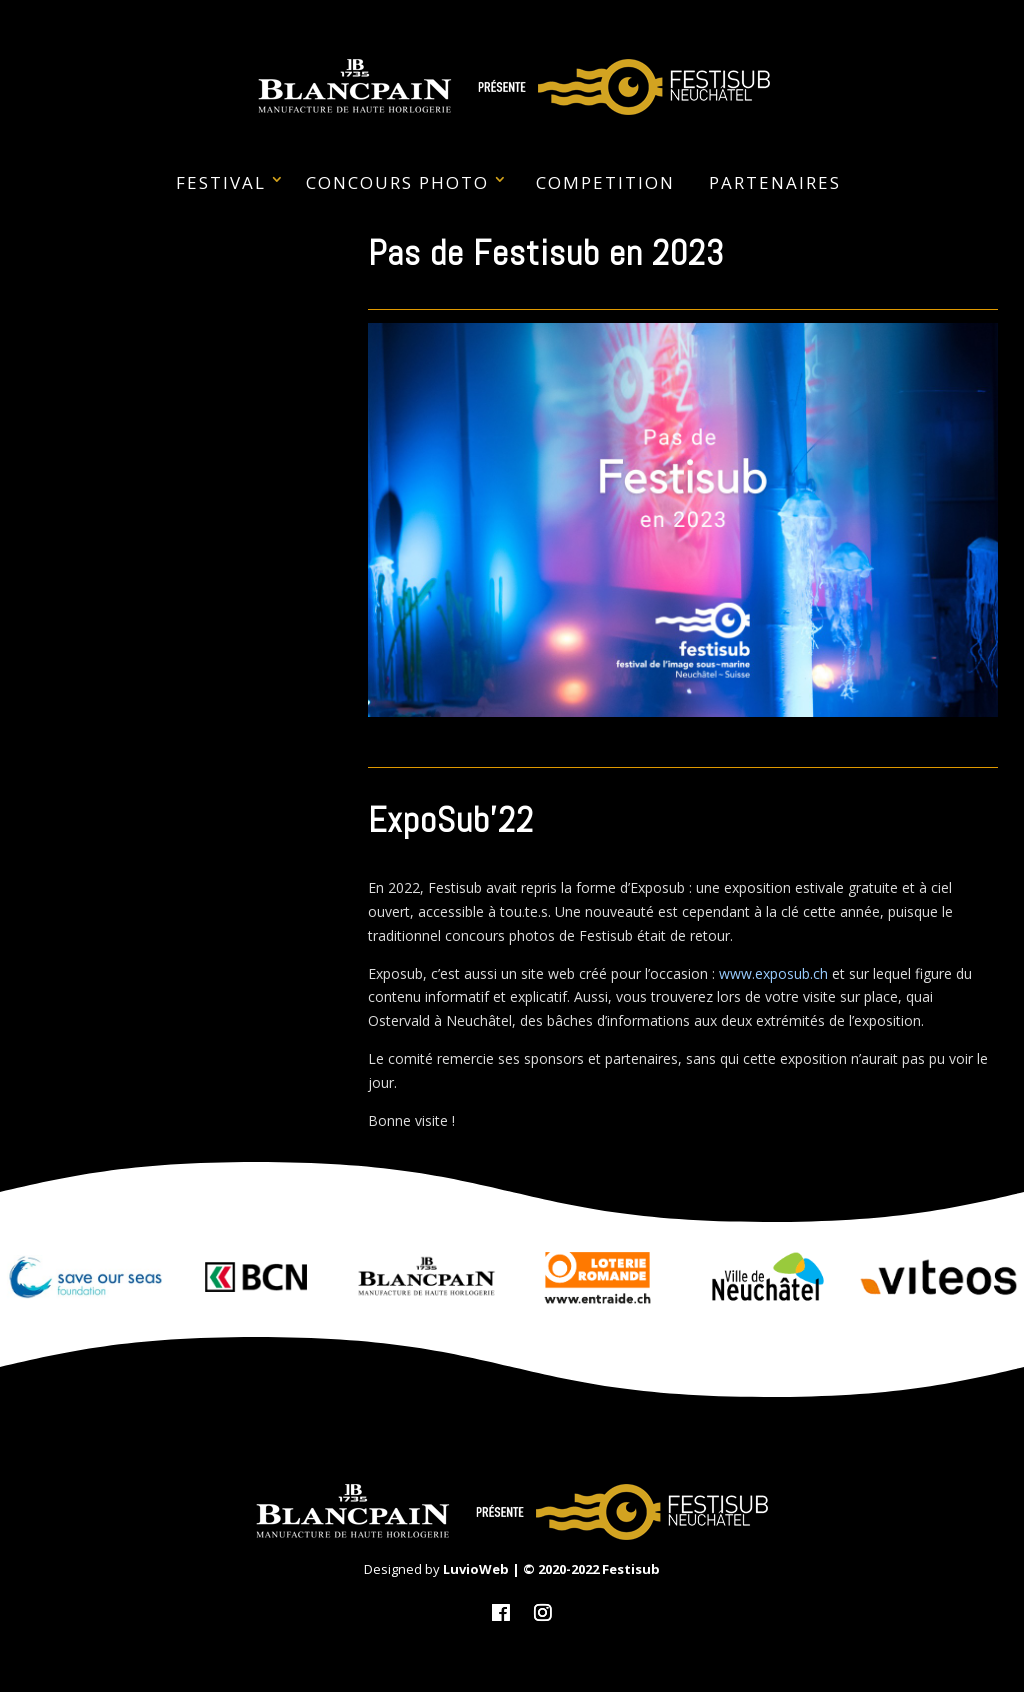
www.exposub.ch (773, 973)
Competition (605, 182)
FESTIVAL (221, 182)
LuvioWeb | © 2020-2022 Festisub (551, 1569)
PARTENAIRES (775, 182)
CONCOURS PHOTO (397, 182)
